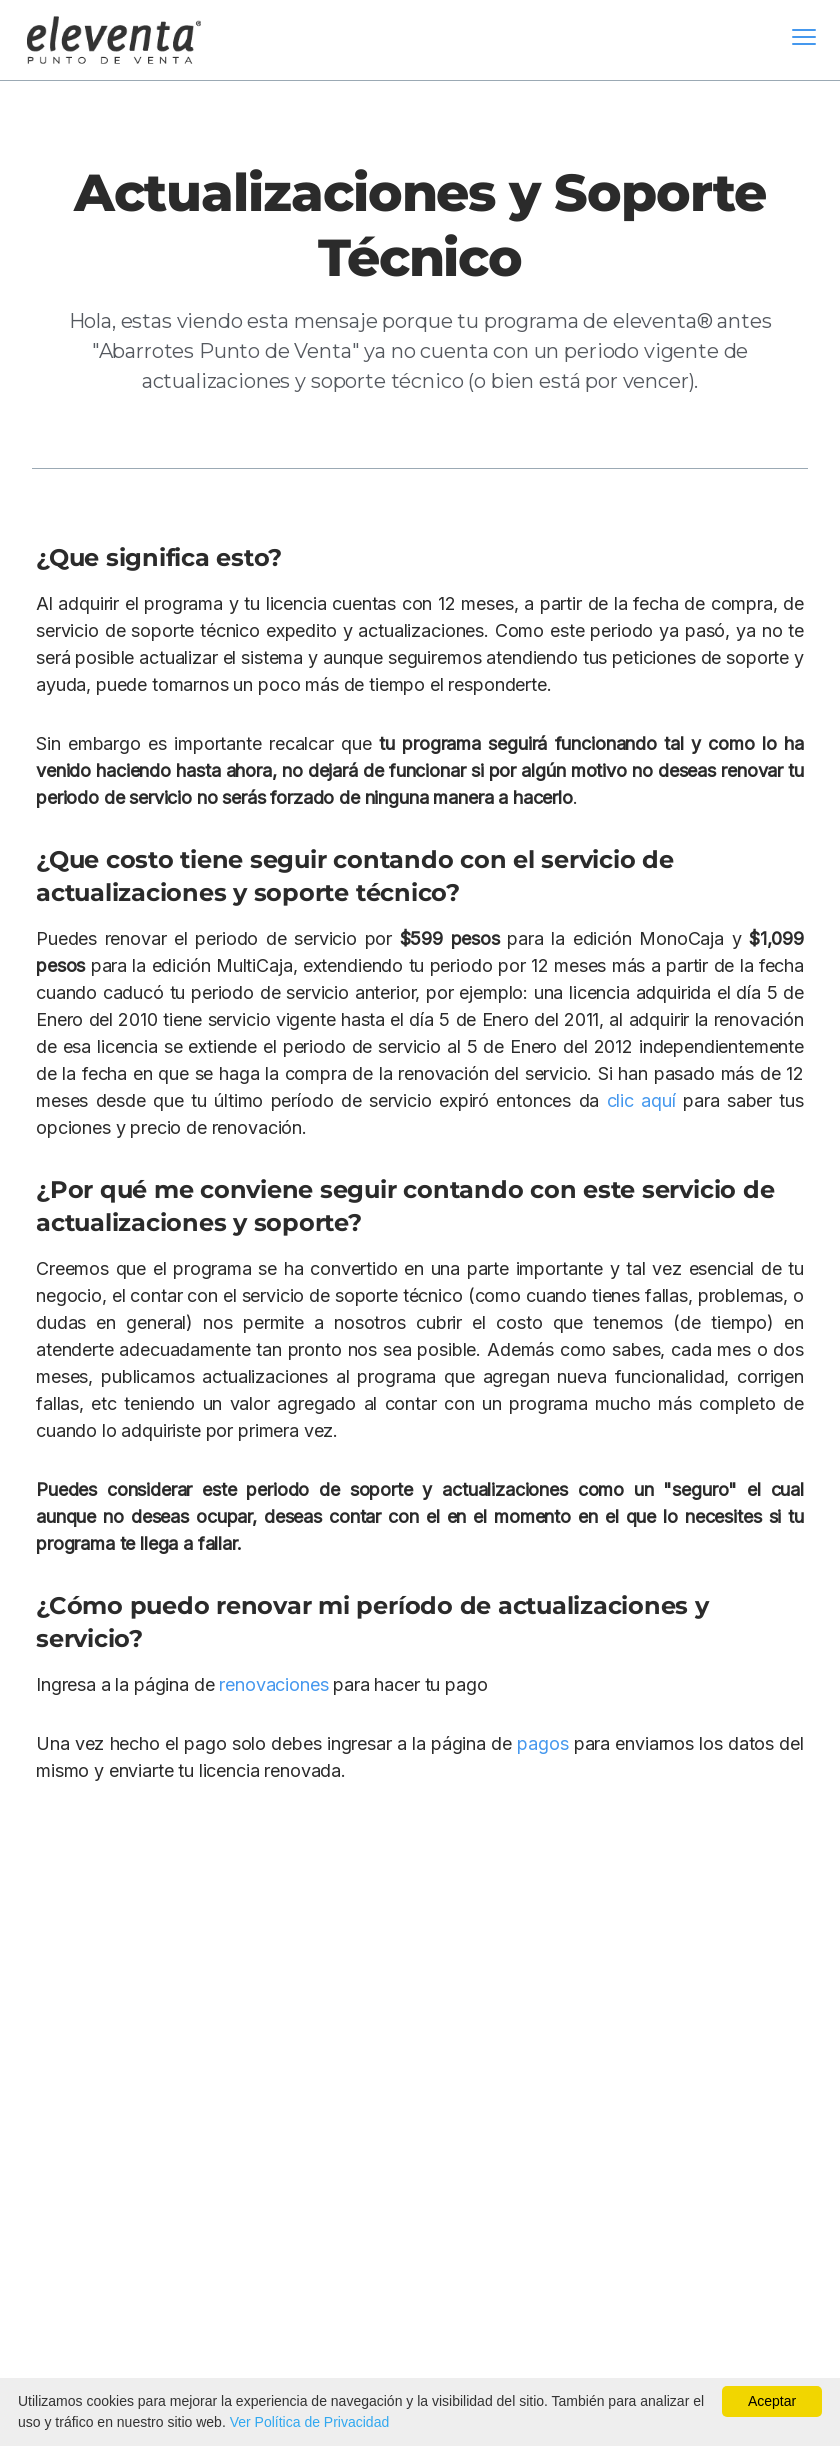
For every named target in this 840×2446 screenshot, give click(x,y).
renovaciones (273, 1684)
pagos (542, 1743)
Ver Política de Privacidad (310, 2422)
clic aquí (641, 1100)
